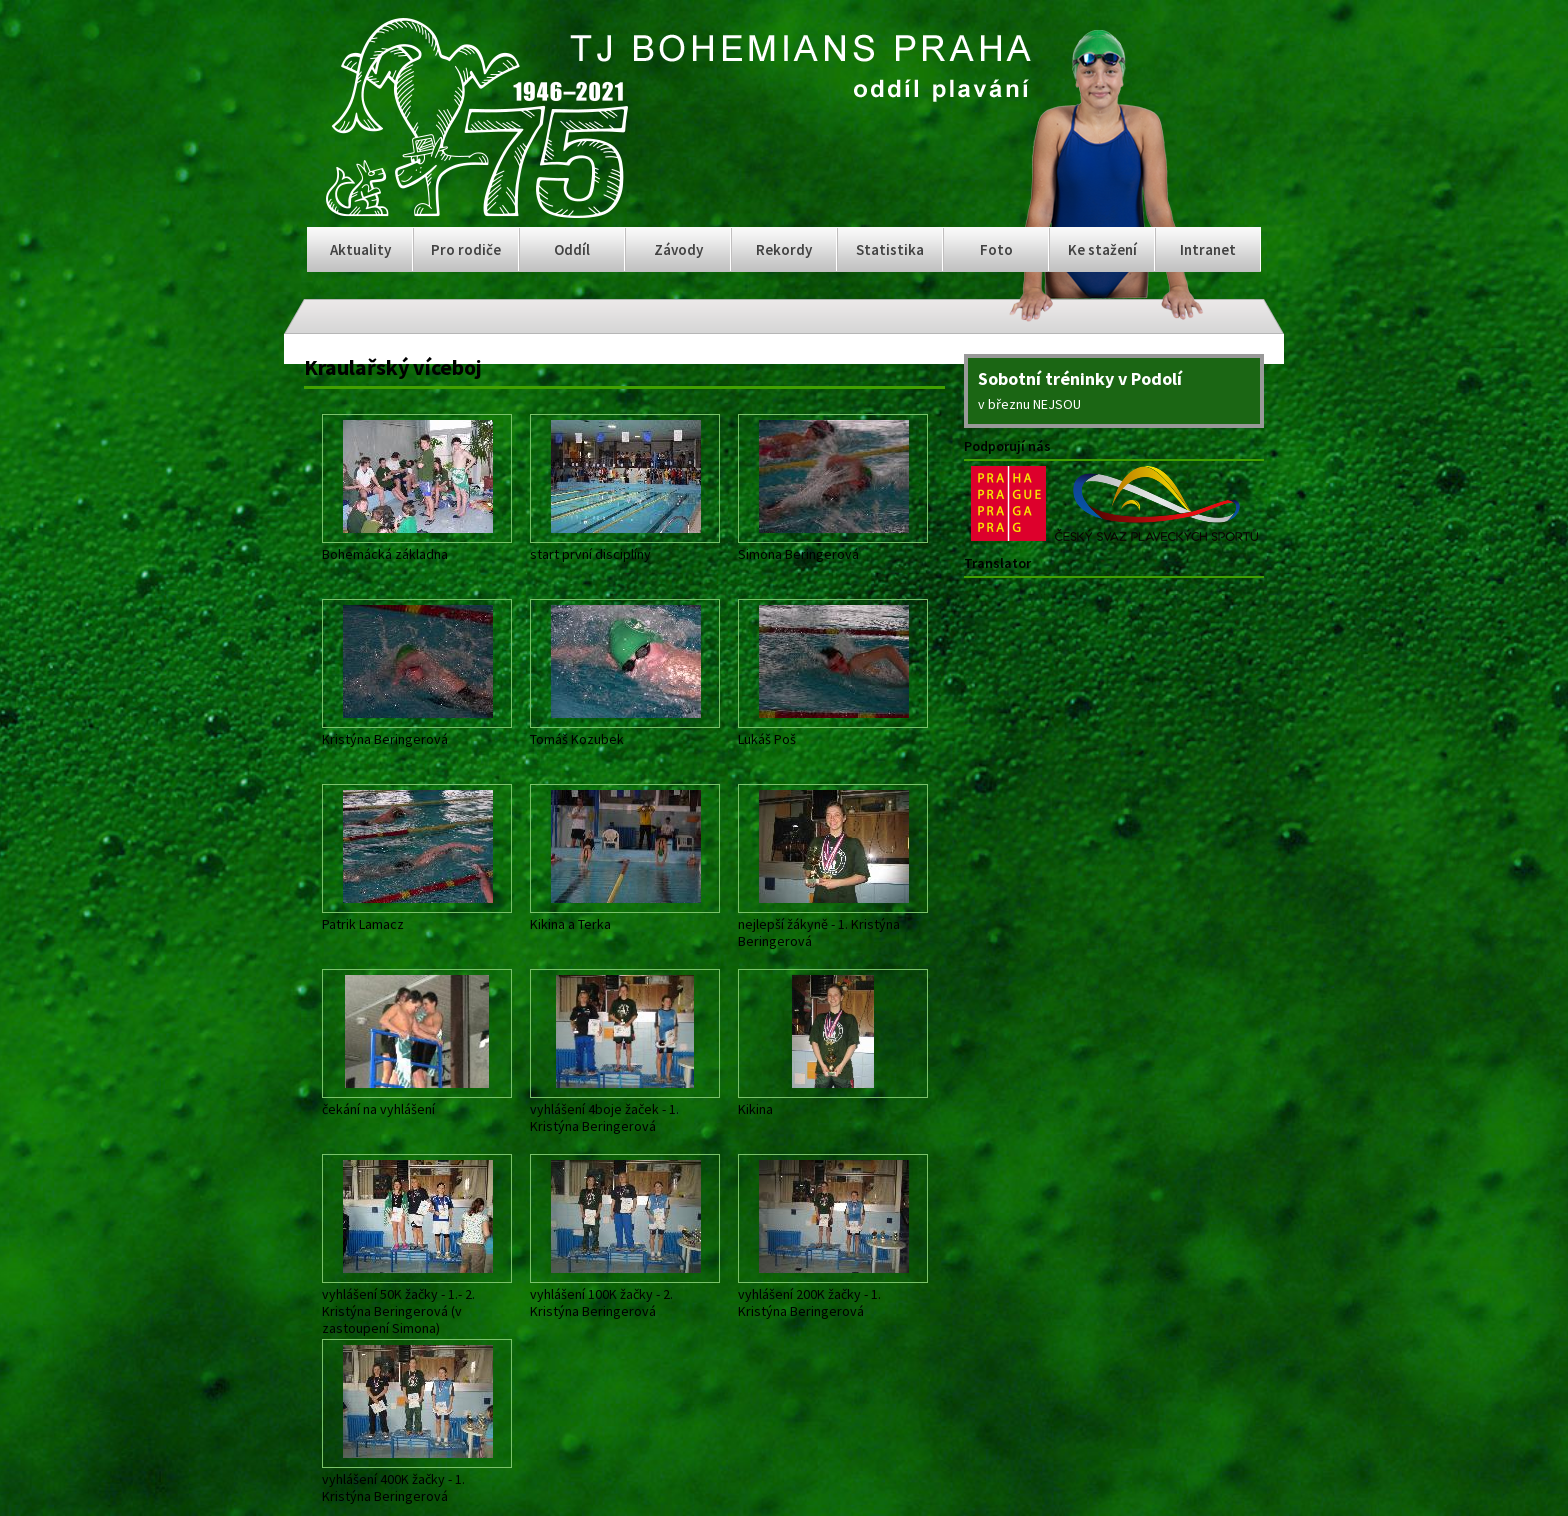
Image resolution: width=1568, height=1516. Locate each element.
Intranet (1208, 249)
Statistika (890, 249)
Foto (996, 249)
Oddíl (572, 249)
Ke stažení (1102, 249)
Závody (678, 249)
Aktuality (360, 249)
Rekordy (784, 249)
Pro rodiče (466, 249)
